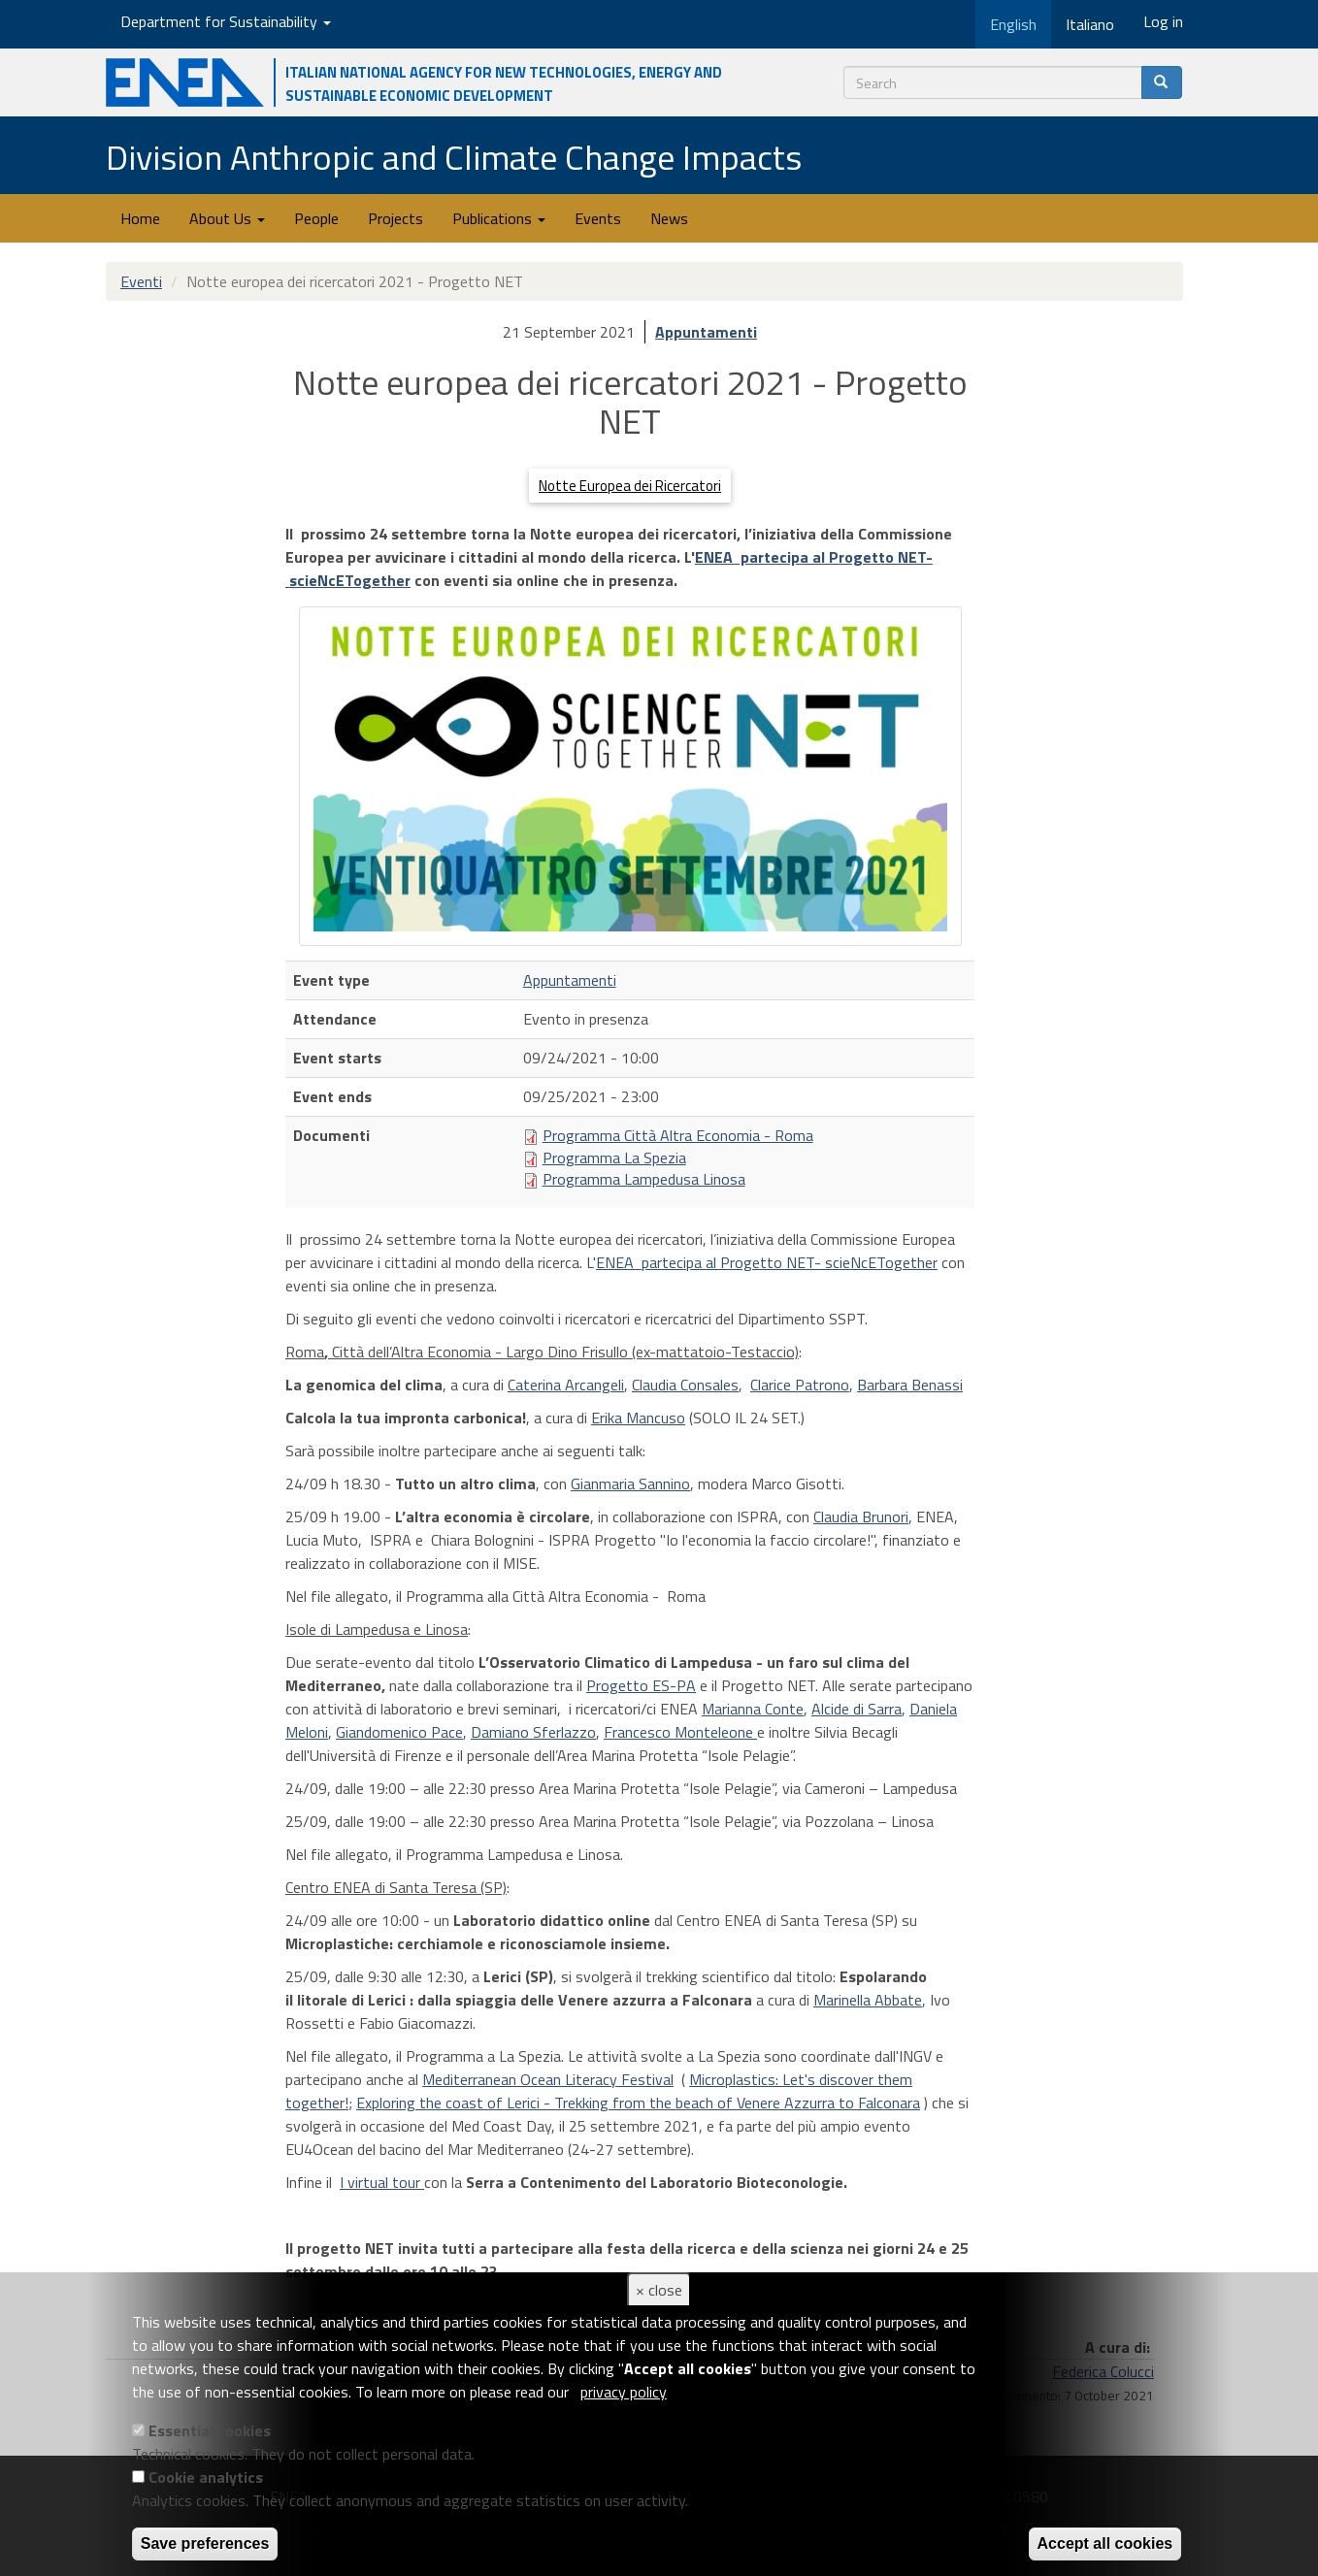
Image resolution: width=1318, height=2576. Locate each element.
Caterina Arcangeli (566, 1384)
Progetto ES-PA (641, 1685)
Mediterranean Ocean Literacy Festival (548, 2079)
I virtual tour (382, 2182)
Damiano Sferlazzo (533, 1732)
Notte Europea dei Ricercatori (630, 485)
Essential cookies (209, 2430)
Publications (498, 218)
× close (659, 2289)
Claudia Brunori (860, 1516)
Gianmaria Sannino (630, 1483)
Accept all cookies (1105, 2543)
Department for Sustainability (225, 21)
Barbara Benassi (910, 1384)
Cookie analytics (205, 2477)
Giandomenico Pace (399, 1732)
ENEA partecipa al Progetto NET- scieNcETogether (767, 1262)
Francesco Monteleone (680, 1732)
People (316, 218)
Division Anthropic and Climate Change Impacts (454, 156)
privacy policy (623, 2391)
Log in (1163, 21)
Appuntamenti (706, 331)
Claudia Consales (685, 1384)
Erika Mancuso (638, 1417)
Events (598, 218)
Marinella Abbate (867, 1999)
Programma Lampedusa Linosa (644, 1178)
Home (140, 218)
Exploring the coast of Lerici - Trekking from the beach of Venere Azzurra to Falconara (638, 2102)
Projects (395, 218)
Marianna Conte (753, 1708)
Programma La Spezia (614, 1157)
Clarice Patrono (799, 1384)
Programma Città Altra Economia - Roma (678, 1135)
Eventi (141, 281)
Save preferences (205, 2543)
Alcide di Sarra (856, 1708)
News (669, 218)
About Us (227, 218)
